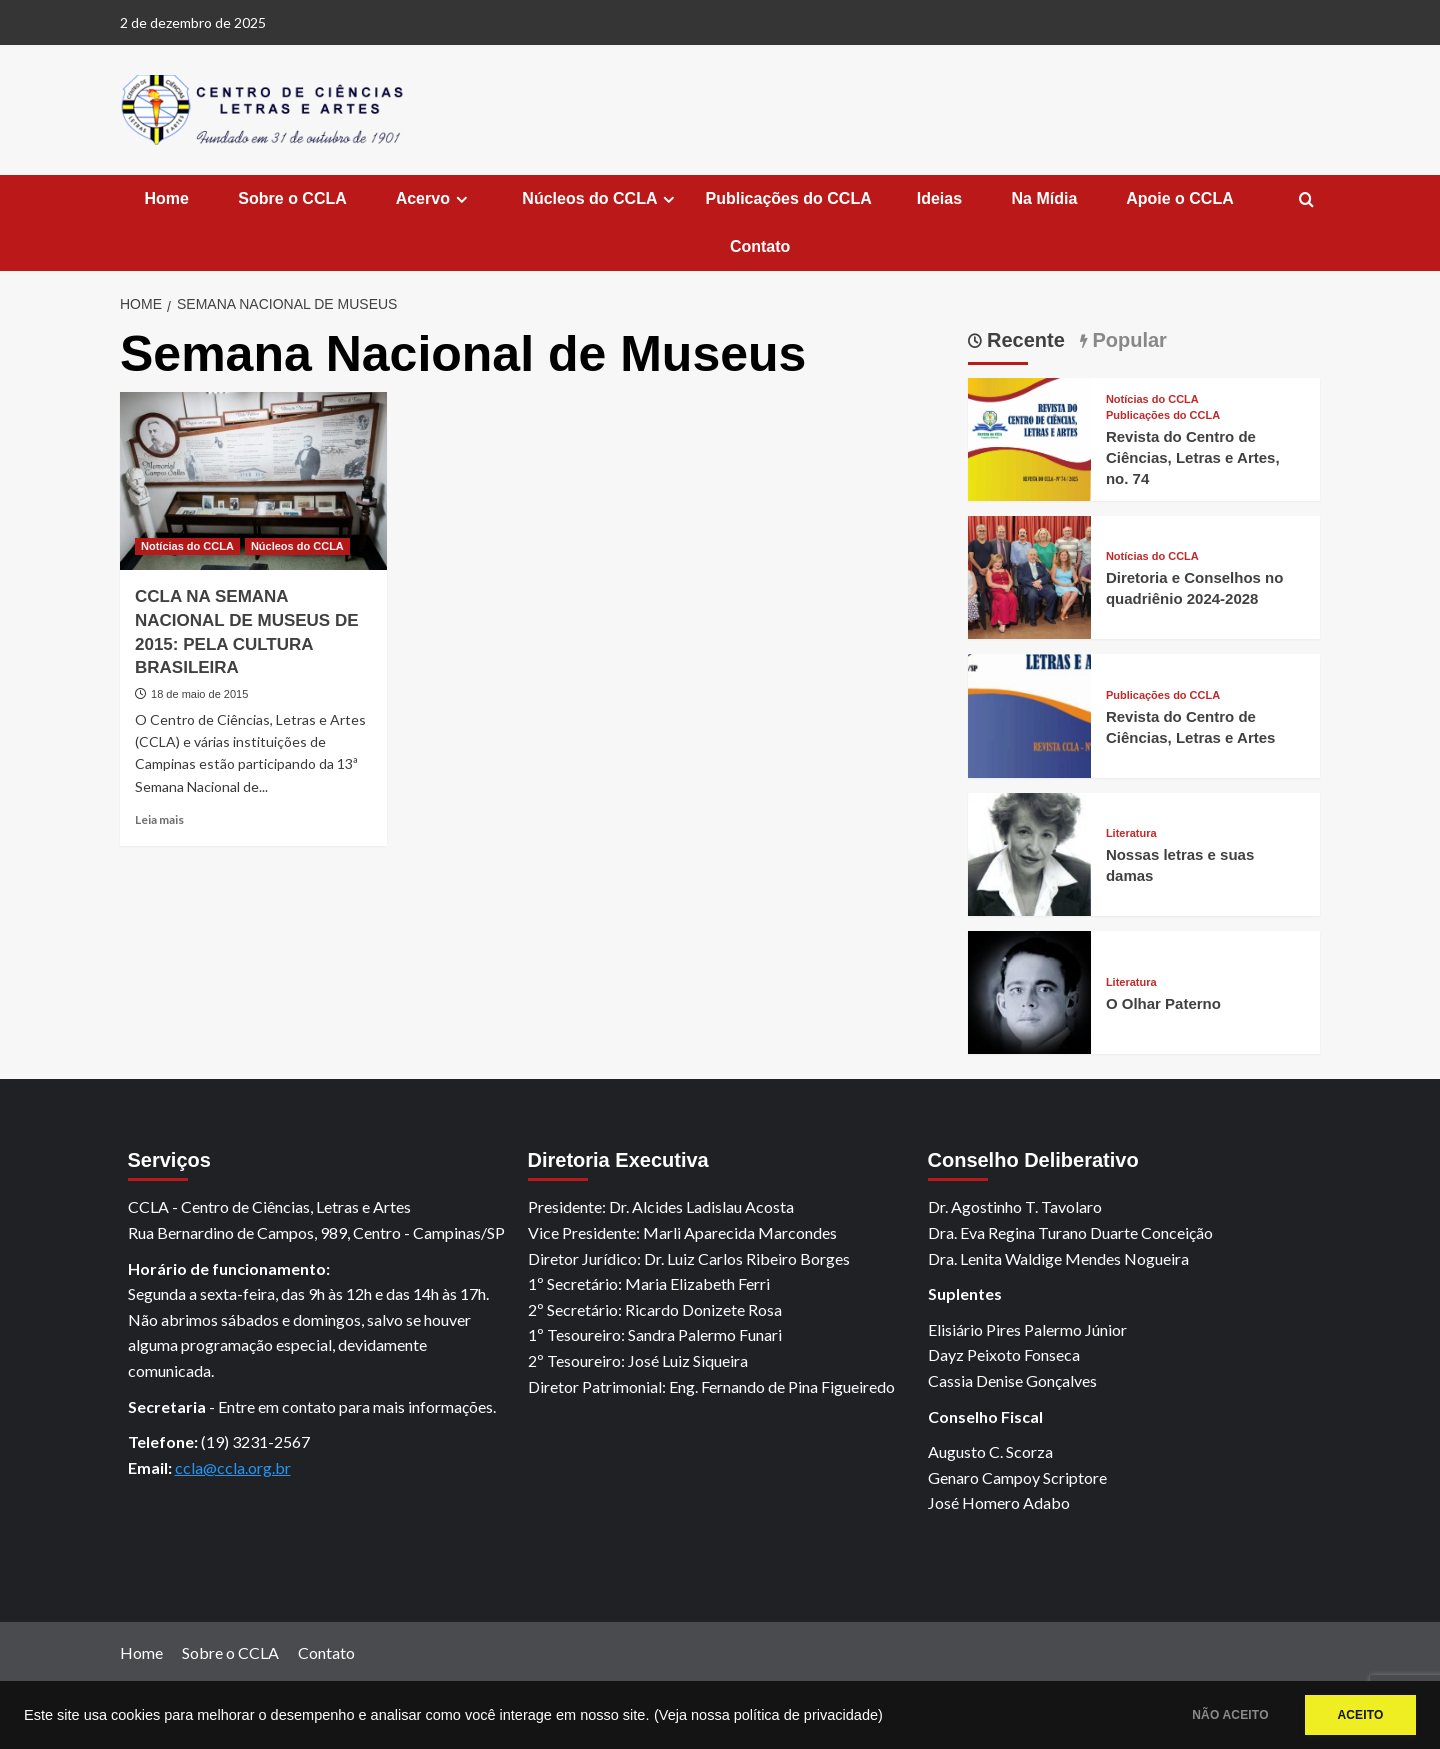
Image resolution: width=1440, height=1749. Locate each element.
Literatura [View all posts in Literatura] (1131, 833)
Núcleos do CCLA (599, 199)
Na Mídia (1042, 198)
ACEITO (1358, 1715)
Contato (757, 246)
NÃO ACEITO (1222, 1715)
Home (164, 198)
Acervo (432, 199)
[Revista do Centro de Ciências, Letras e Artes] (1029, 713)
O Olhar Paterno (1163, 1003)
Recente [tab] (1023, 340)
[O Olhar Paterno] (1029, 990)
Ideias (939, 198)
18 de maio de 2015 (199, 694)
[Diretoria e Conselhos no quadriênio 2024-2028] (1029, 575)
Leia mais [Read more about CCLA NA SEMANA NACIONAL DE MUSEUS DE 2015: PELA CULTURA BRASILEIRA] (159, 819)
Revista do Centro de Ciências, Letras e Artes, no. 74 (1193, 457)
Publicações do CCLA (788, 198)
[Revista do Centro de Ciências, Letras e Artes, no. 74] (1029, 436)
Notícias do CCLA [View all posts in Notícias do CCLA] (187, 546)
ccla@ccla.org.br (233, 1467)
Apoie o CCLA (1177, 198)
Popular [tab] (1127, 340)
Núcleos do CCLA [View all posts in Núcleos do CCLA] (297, 546)
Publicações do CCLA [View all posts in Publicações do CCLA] (1163, 415)
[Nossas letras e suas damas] (1029, 851)
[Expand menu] (461, 199)
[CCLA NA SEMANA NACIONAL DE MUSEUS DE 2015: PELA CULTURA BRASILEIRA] (253, 481)
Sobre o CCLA (290, 198)
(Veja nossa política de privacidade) (768, 1715)
